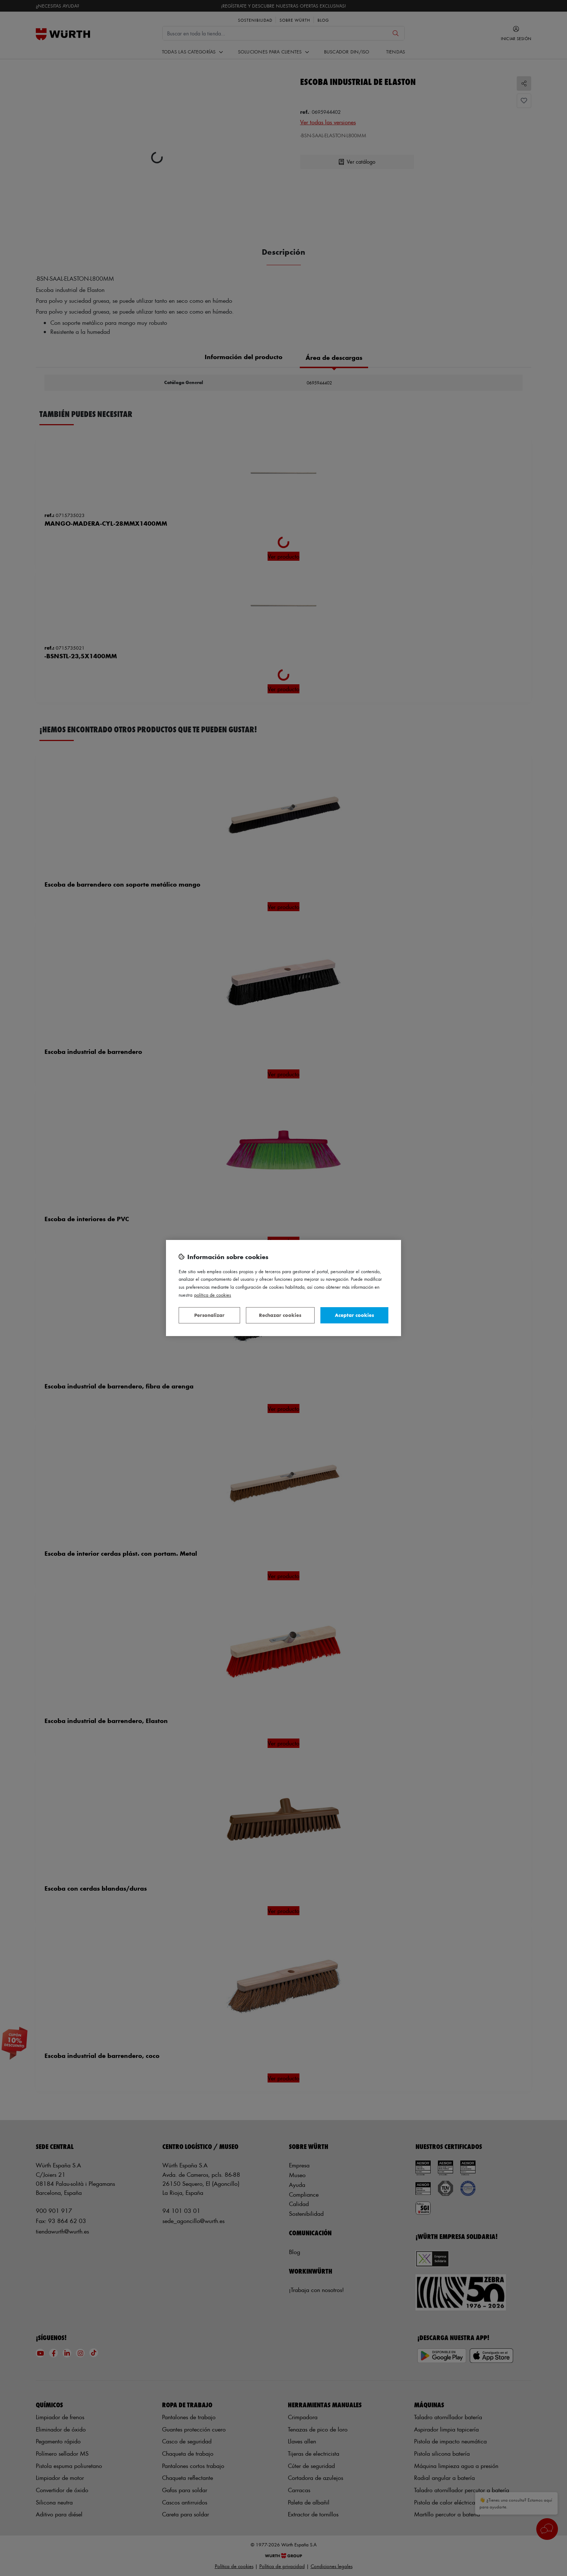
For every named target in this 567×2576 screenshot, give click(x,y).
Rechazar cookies (280, 1315)
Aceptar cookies (354, 1315)
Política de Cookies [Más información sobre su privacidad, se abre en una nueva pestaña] (212, 1295)
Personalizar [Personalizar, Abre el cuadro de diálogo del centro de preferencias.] (209, 1315)
